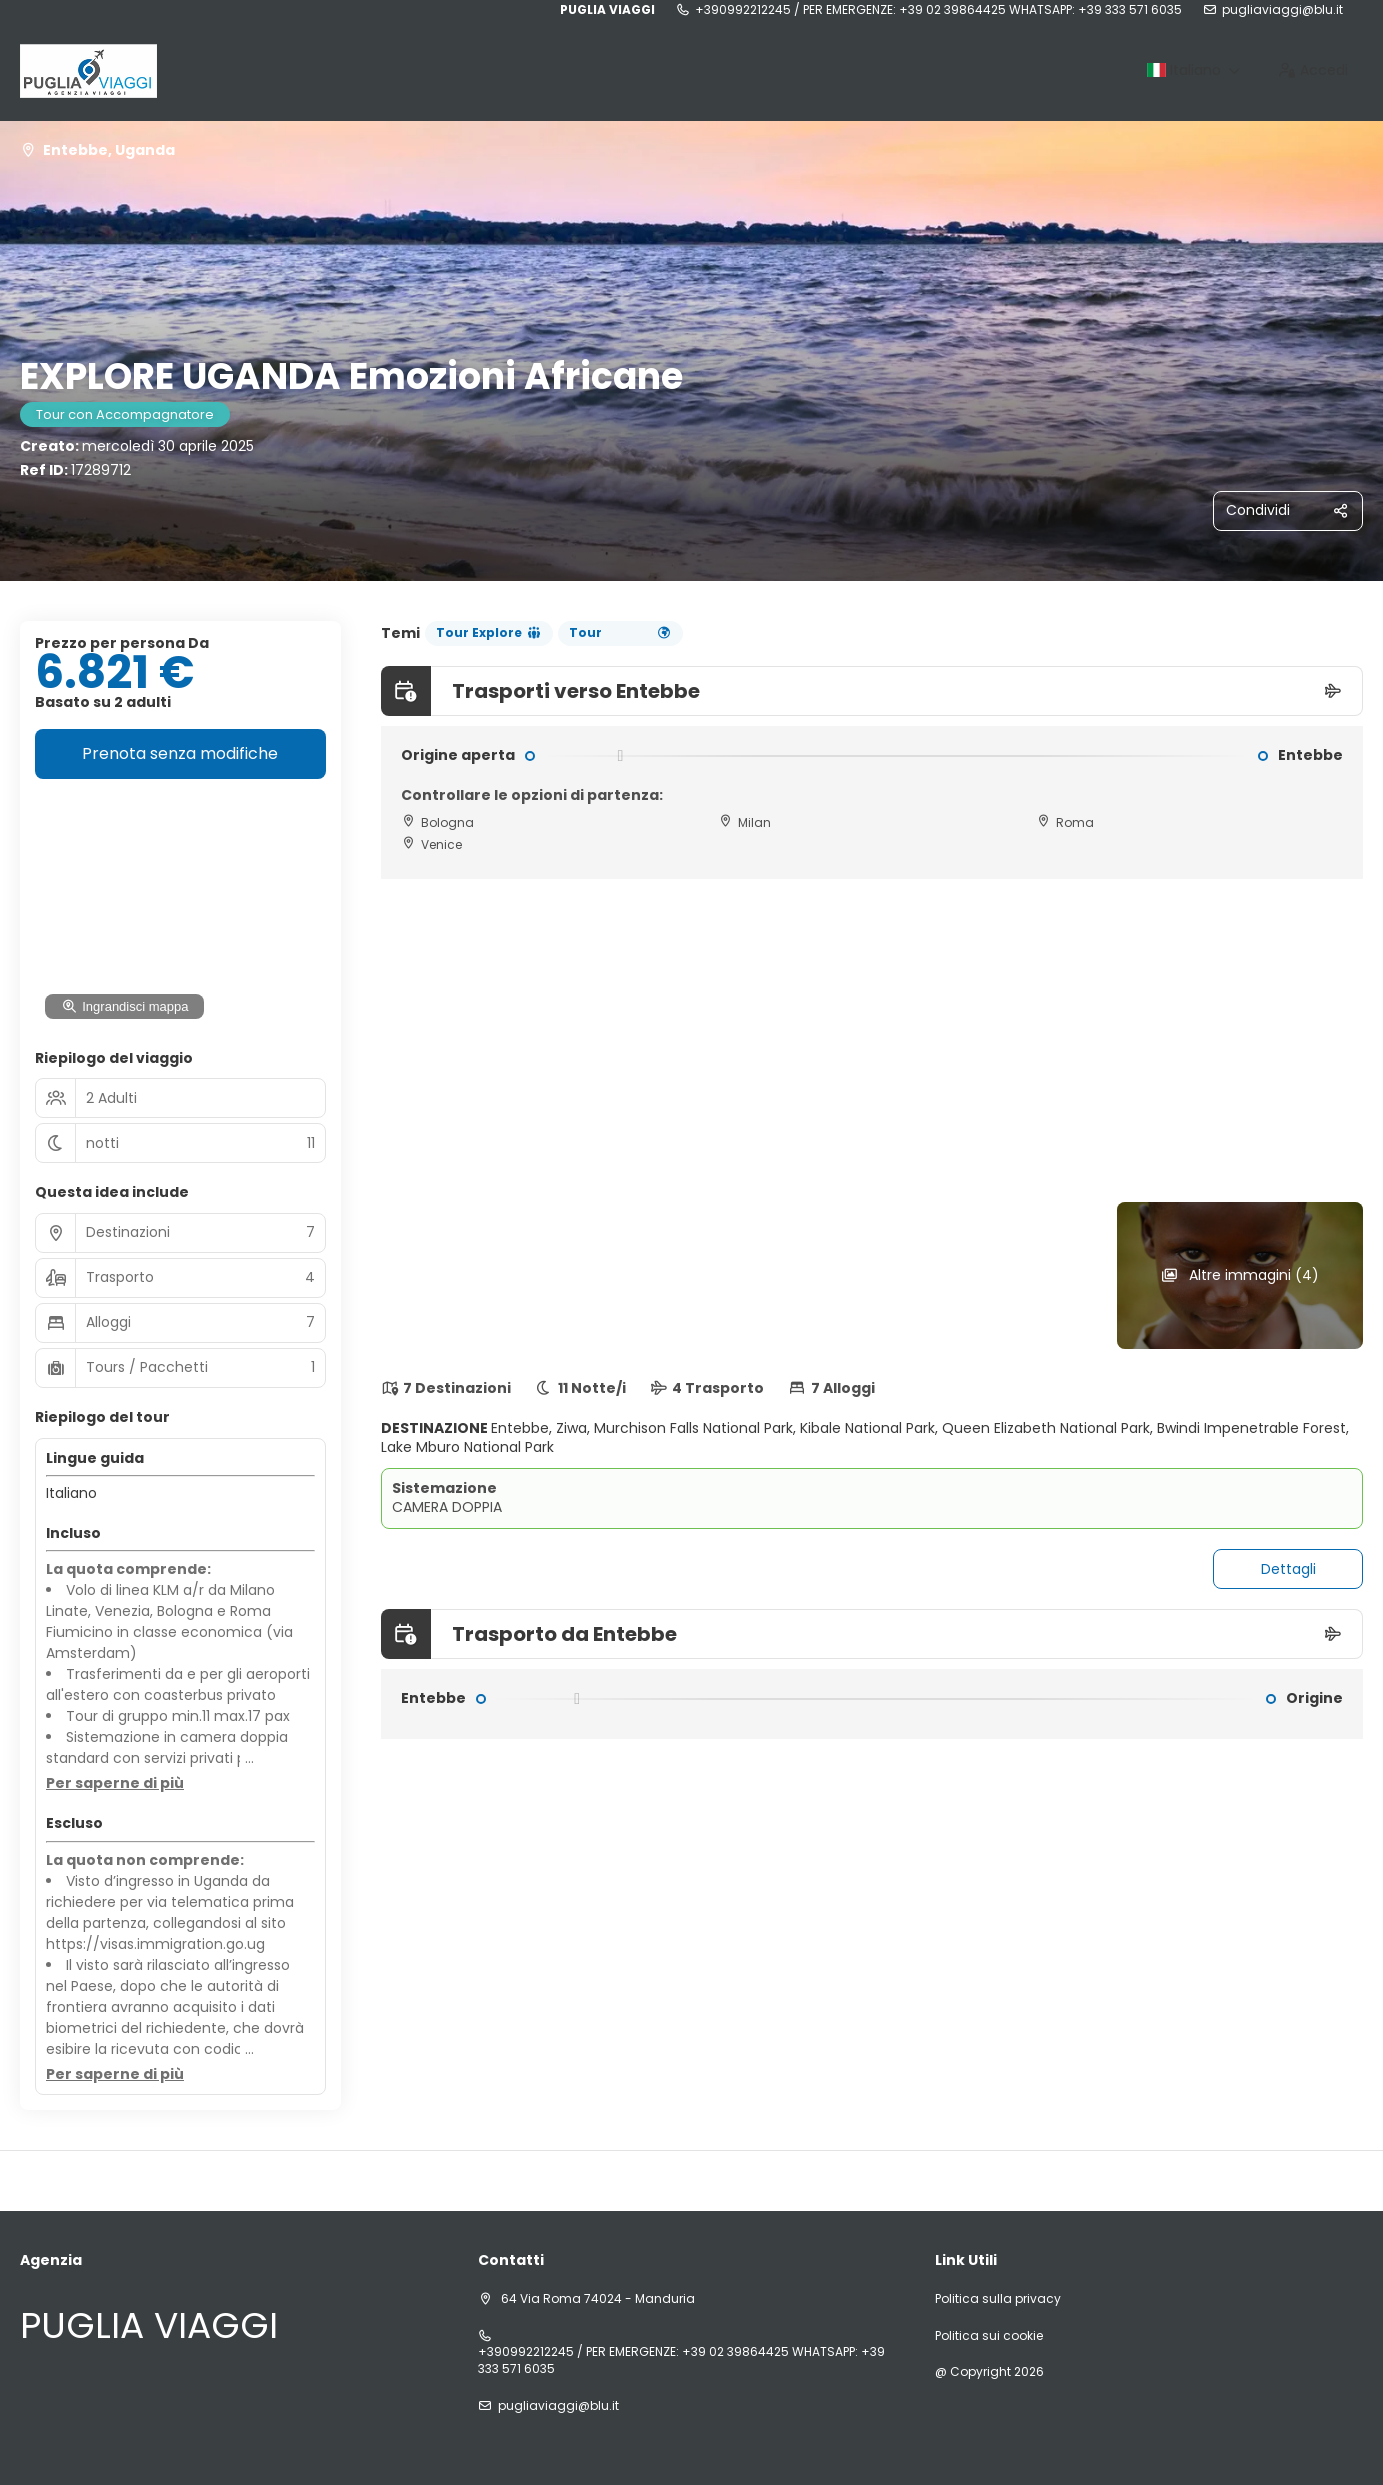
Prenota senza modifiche (180, 753)
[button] (115, 1784)
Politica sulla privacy (998, 2299)
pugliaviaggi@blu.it (1282, 10)
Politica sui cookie (989, 2336)
